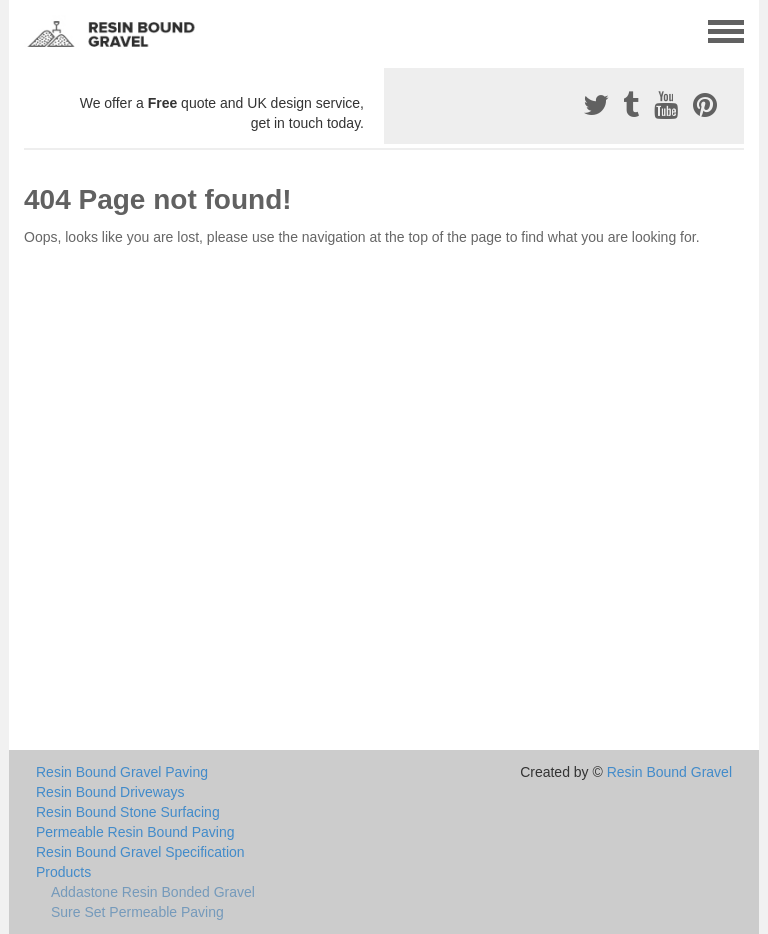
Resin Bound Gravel (669, 772)
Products (63, 872)
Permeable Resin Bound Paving (135, 832)
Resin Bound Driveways (110, 792)
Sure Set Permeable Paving (137, 912)
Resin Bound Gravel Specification (140, 852)
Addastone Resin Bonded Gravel (153, 892)
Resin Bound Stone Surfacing (128, 812)
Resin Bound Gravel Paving (122, 772)
